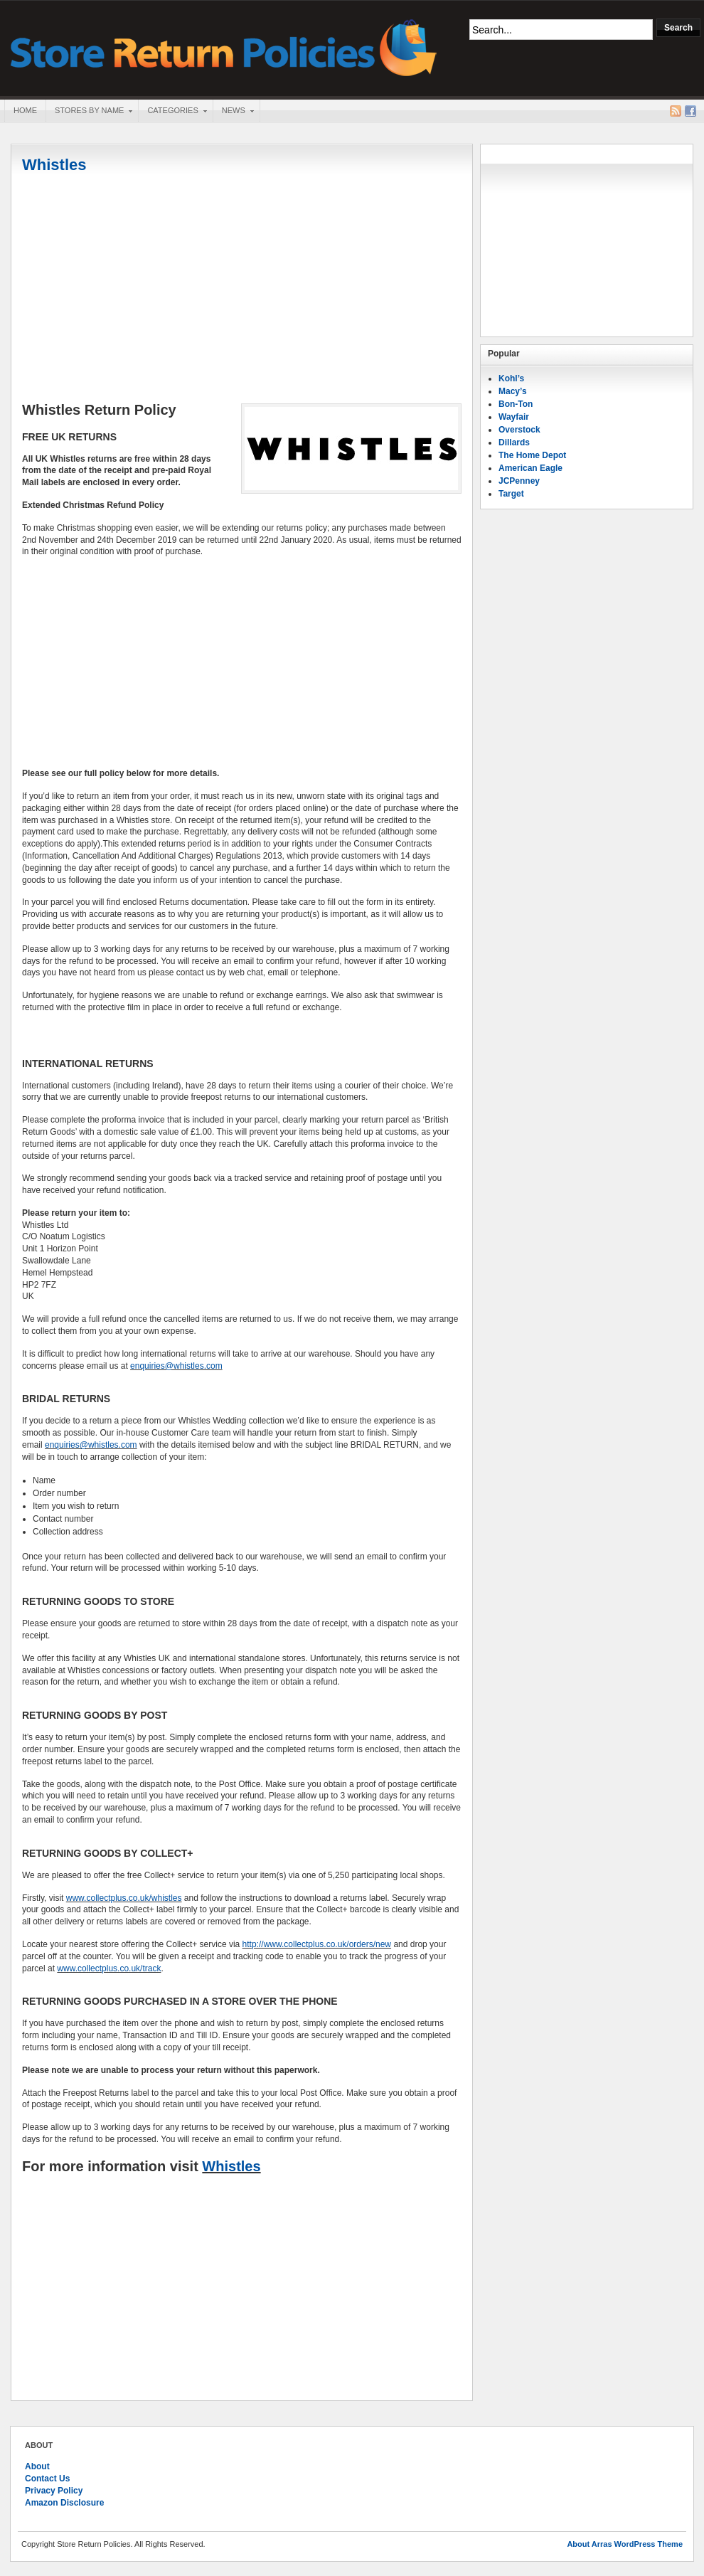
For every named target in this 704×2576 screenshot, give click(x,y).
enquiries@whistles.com (176, 1366)
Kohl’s (511, 378)
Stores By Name (89, 111)
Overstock (519, 430)
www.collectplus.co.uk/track (109, 1968)
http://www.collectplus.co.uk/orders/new (316, 1944)
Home (25, 110)
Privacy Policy (53, 2491)
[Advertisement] (242, 289)
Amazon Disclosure (64, 2503)
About (37, 2466)
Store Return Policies (224, 47)
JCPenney (519, 481)
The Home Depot (532, 455)
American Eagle (530, 468)
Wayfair (513, 417)
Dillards (514, 442)
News (233, 111)
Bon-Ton (515, 404)
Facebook (690, 111)
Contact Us (47, 2479)
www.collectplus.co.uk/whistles (124, 1898)
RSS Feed (675, 111)
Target (511, 494)
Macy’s (512, 391)
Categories (172, 111)
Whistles (54, 165)
